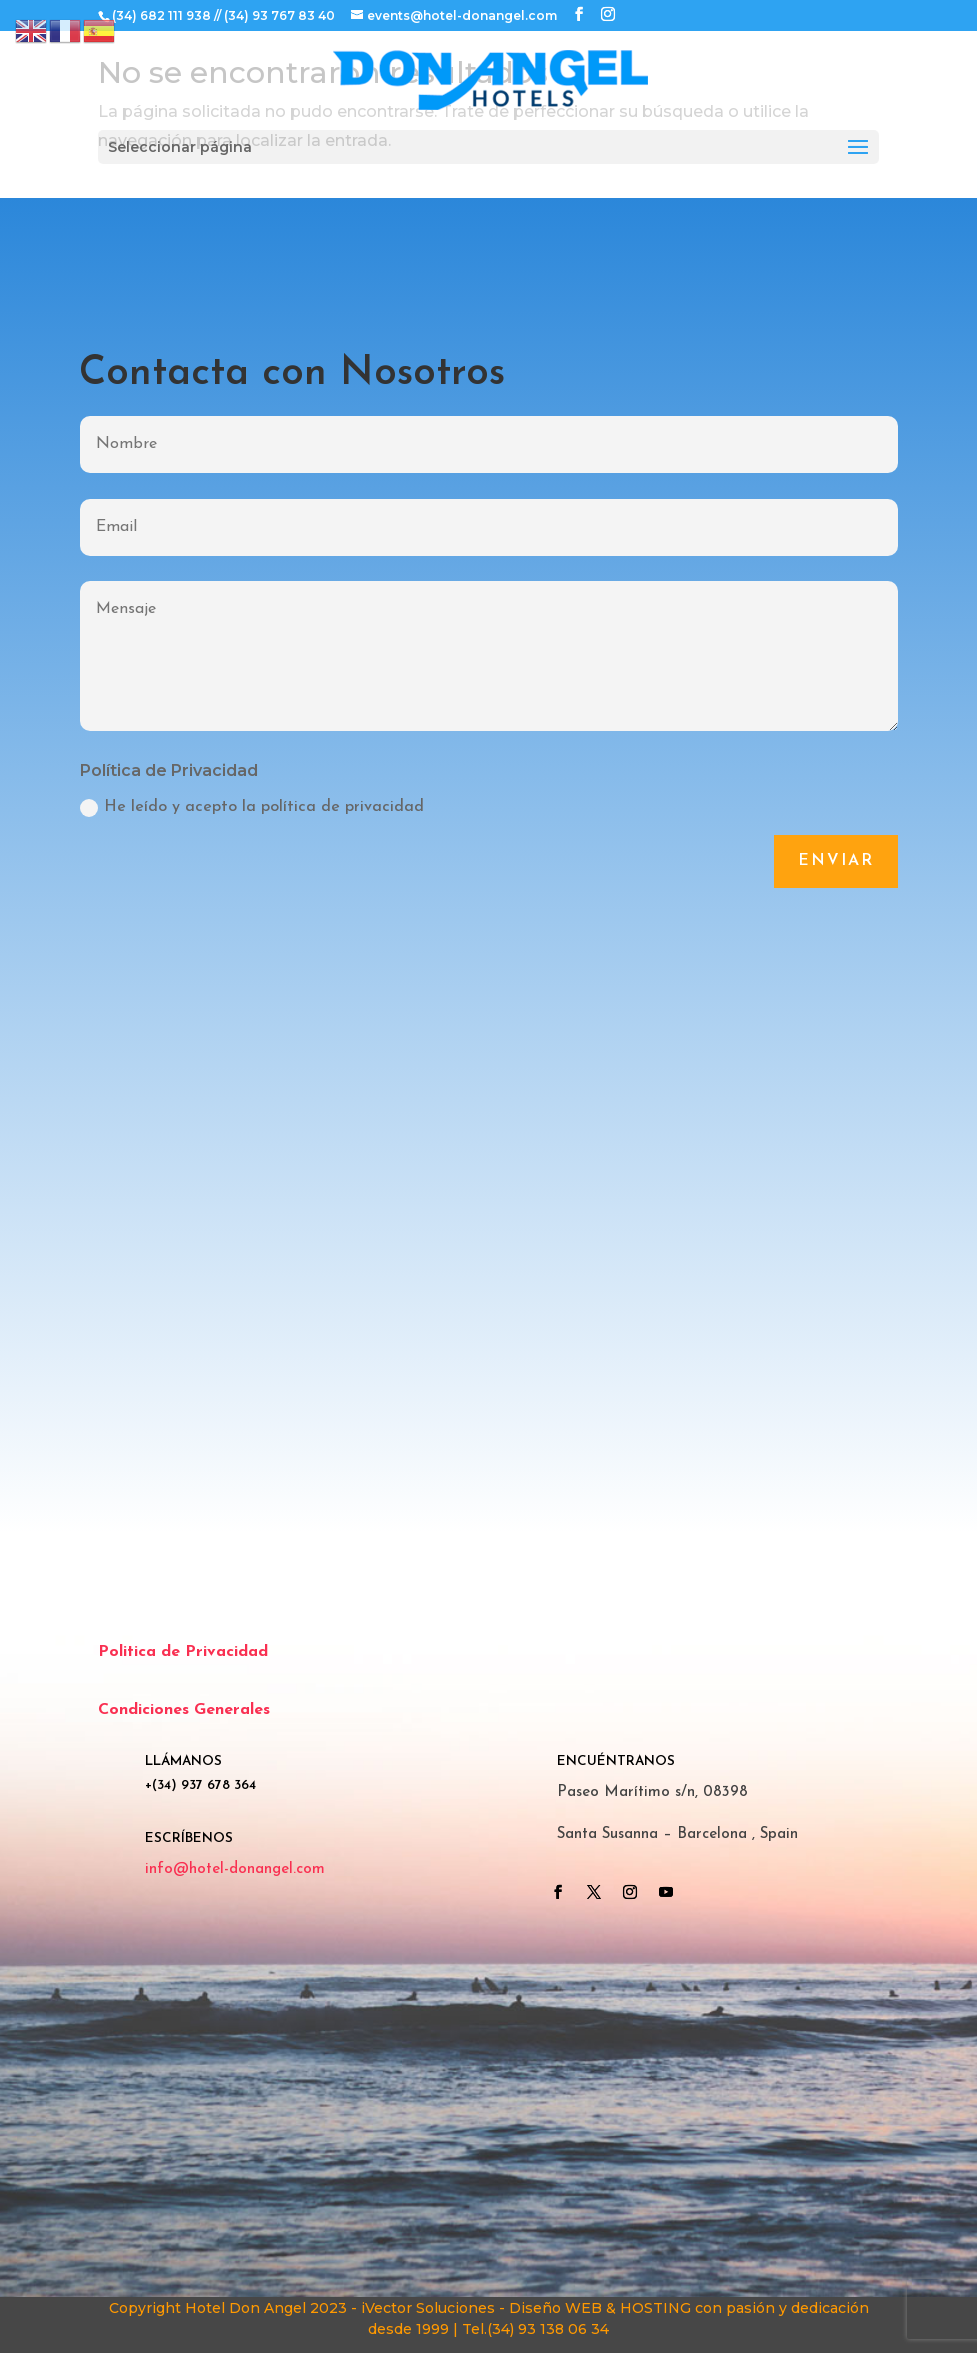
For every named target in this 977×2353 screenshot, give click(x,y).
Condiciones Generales (184, 1710)
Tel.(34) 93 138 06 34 (535, 2329)
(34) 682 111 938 (161, 15)
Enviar (836, 861)
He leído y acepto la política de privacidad (252, 808)
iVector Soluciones (428, 2308)
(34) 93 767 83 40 (279, 15)
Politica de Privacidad (183, 1652)
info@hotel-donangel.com (235, 1869)
